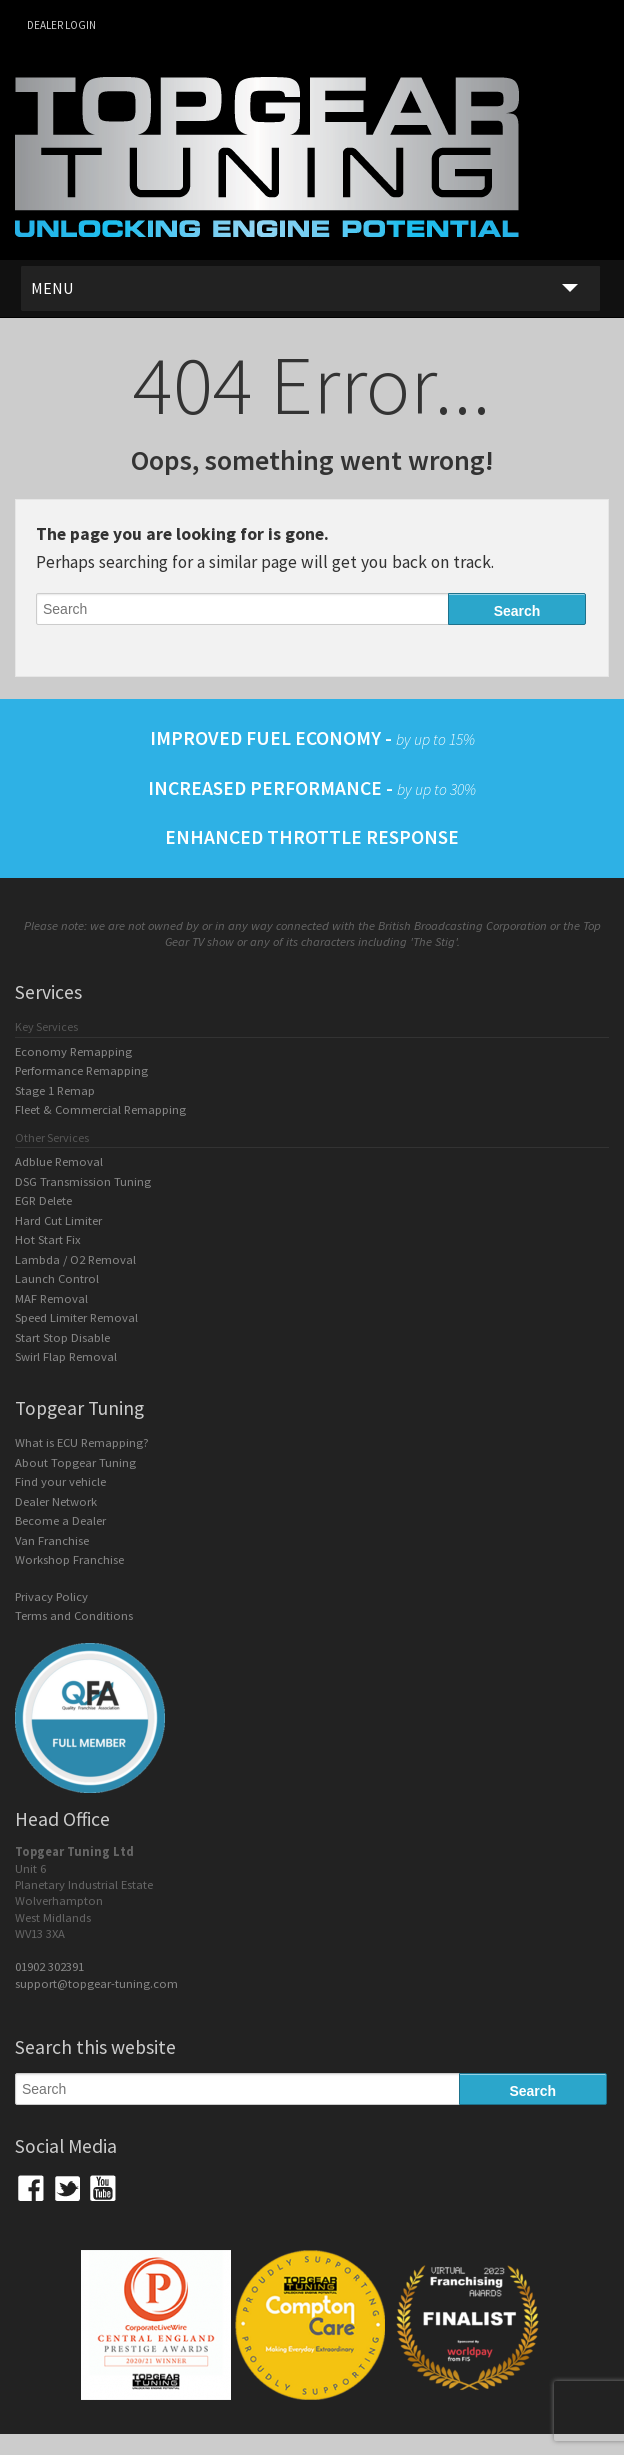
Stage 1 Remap (55, 1090)
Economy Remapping (73, 1051)
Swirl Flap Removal (66, 1356)
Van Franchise (52, 1540)
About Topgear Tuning (75, 1462)
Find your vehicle (60, 1481)
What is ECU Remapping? (82, 1442)
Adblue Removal (59, 1161)
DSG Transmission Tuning (83, 1181)
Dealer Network (56, 1501)
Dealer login (61, 25)
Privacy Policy (51, 1596)
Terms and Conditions (74, 1615)
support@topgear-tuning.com (96, 1983)
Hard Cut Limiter (58, 1220)
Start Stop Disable (62, 1337)
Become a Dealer (60, 1520)
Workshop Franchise (69, 1559)
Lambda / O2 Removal (75, 1259)
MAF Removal (51, 1298)
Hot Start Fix (48, 1239)
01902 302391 (49, 1966)
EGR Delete (43, 1200)
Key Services (46, 1026)
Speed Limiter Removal (76, 1317)
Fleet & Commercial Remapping (100, 1109)
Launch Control (57, 1278)
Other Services (52, 1137)
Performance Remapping (81, 1070)
